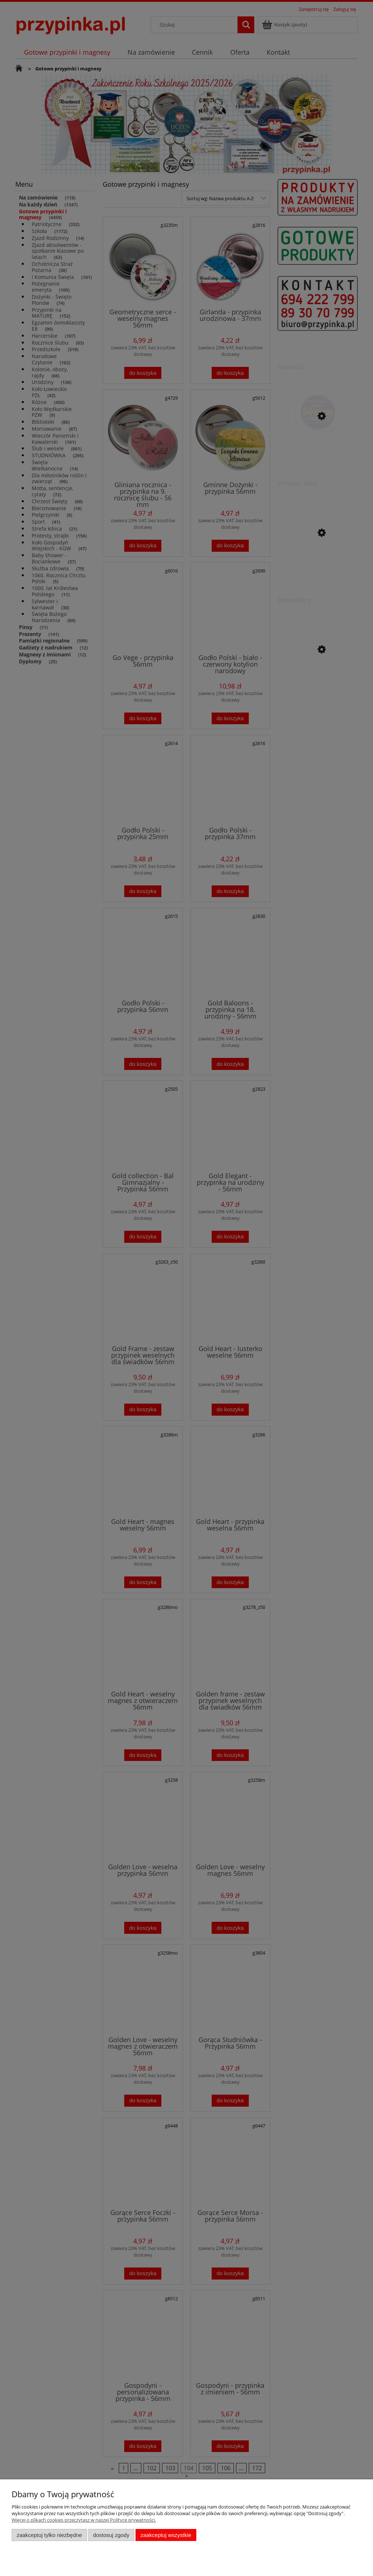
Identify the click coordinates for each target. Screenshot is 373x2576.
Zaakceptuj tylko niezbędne (49, 2535)
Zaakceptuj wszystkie (166, 2535)
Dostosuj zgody (111, 2535)
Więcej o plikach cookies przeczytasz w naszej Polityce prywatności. (84, 2520)
